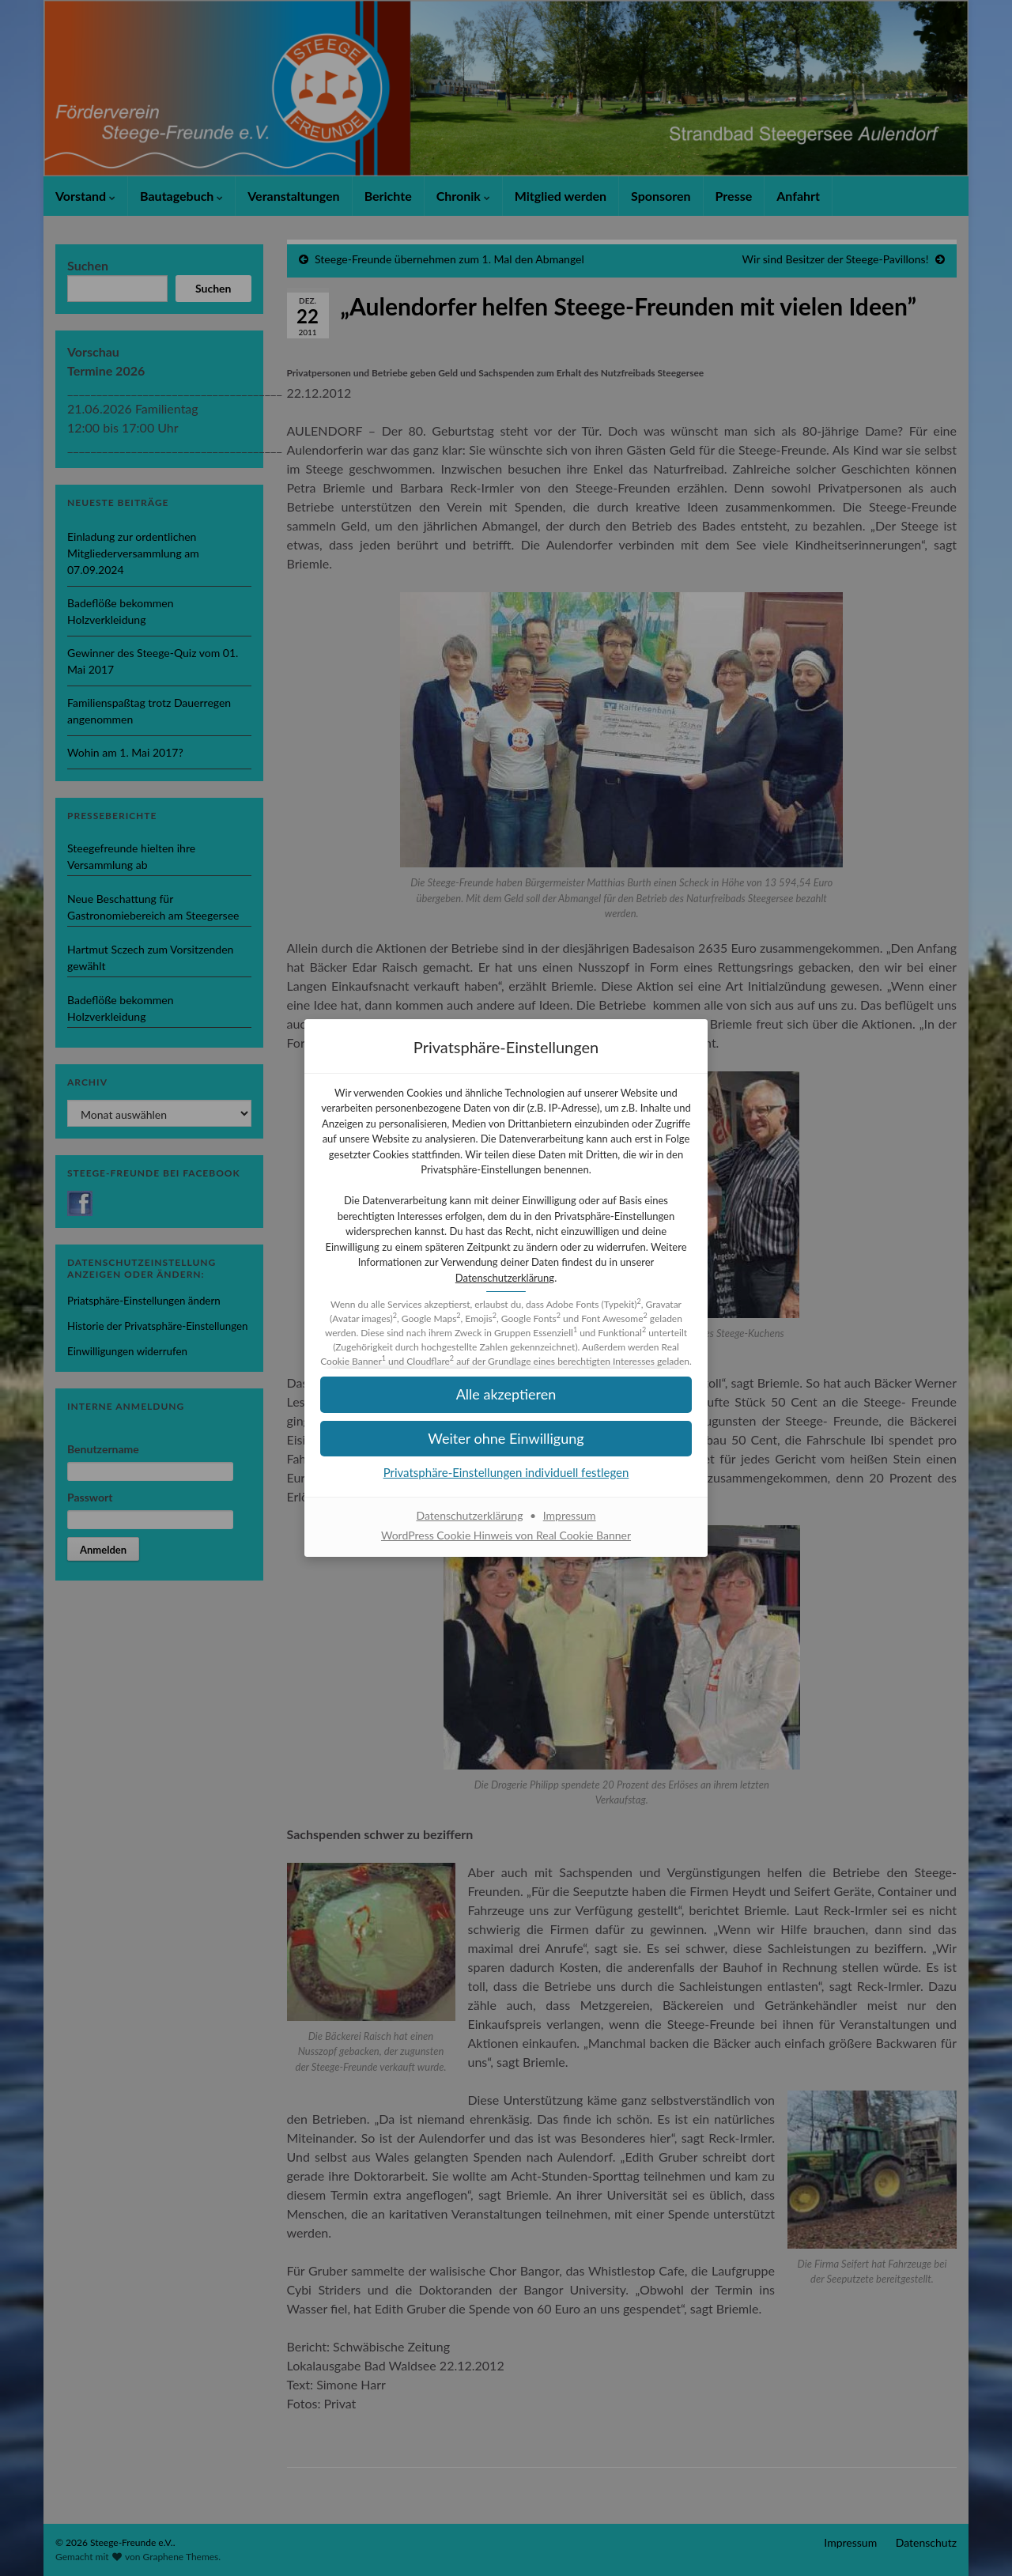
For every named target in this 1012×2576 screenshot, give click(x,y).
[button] (506, 1438)
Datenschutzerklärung (504, 1277)
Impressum (569, 1515)
